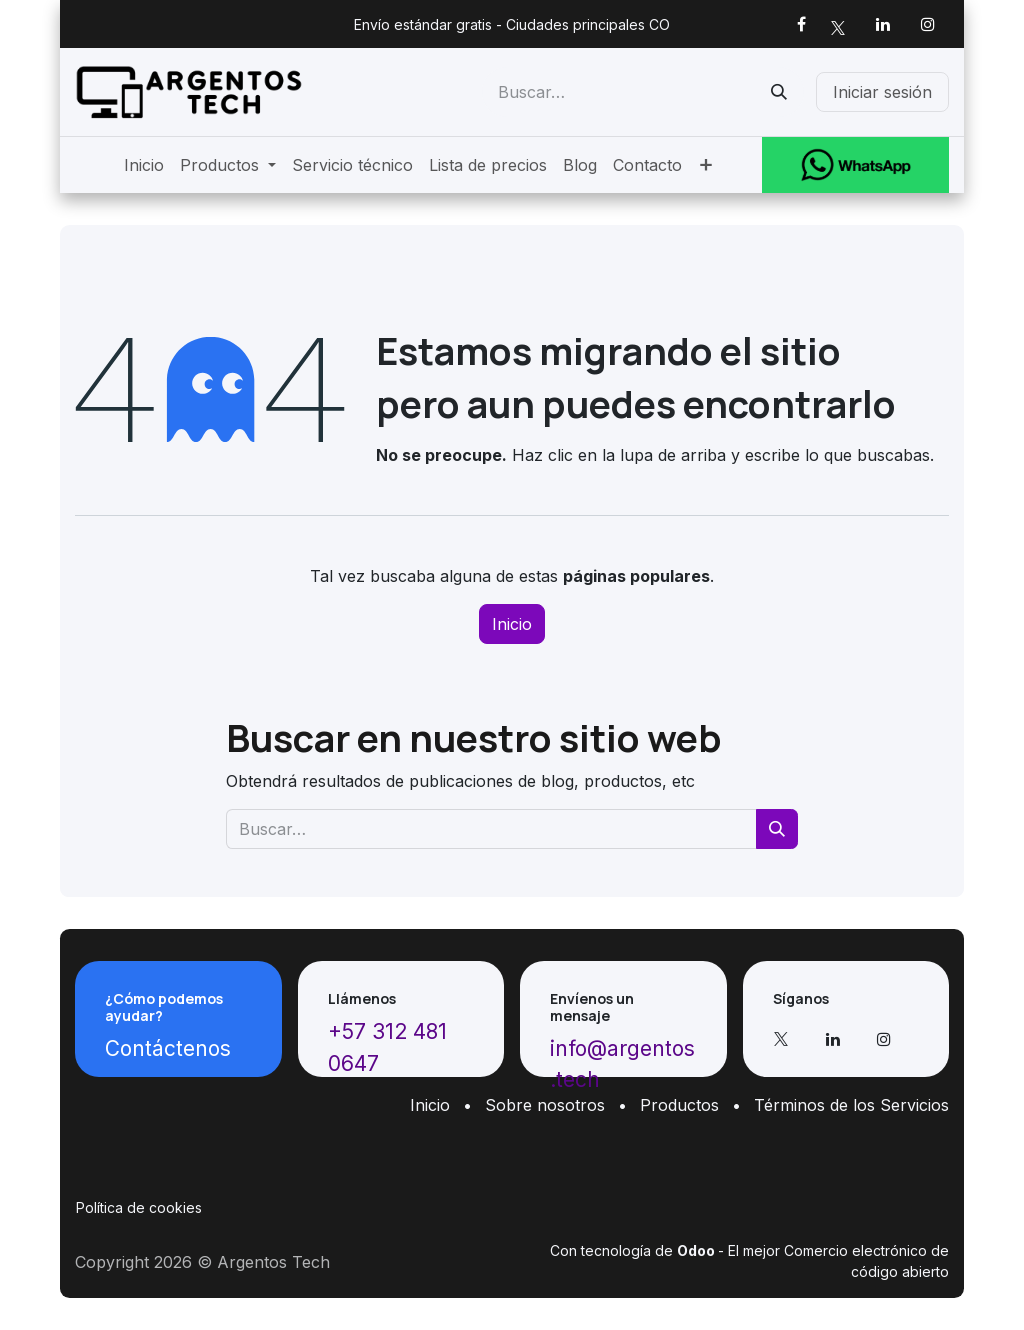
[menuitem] (144, 165)
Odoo (697, 1250)
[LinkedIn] (883, 24)
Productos (679, 1105)
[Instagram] (928, 24)
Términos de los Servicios (851, 1105)
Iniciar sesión (882, 92)
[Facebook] (801, 24)
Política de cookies (139, 1207)
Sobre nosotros (545, 1105)
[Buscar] (779, 92)
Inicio (512, 624)
